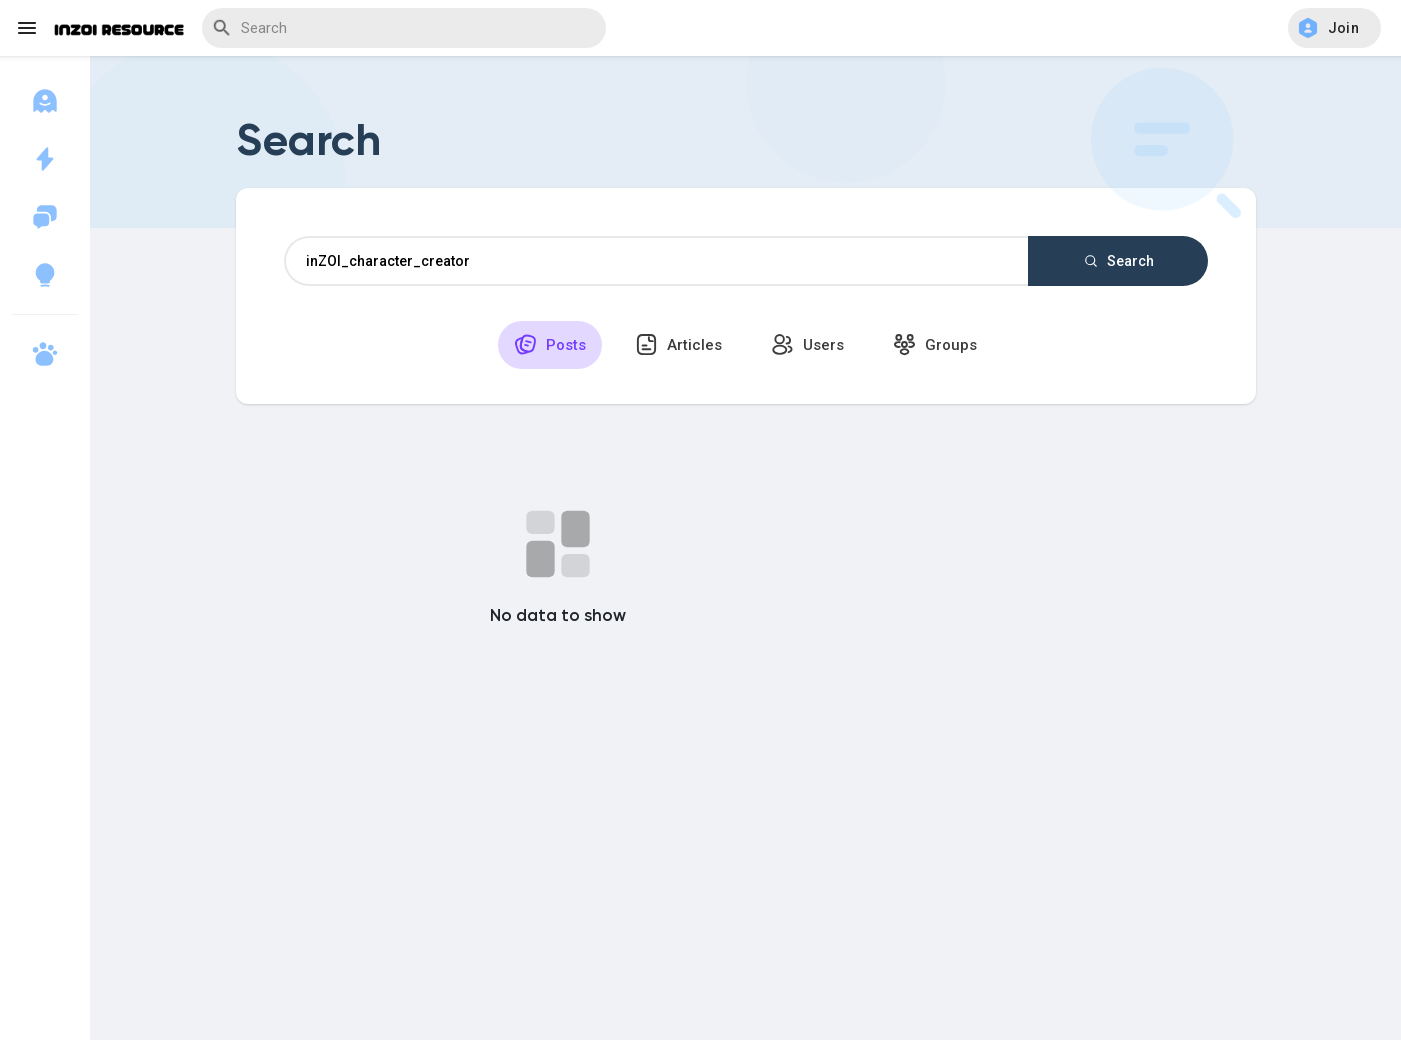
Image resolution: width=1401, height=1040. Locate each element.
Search (1118, 261)
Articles (678, 344)
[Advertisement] (746, 880)
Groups (935, 344)
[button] (1334, 28)
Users (807, 344)
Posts (550, 344)
